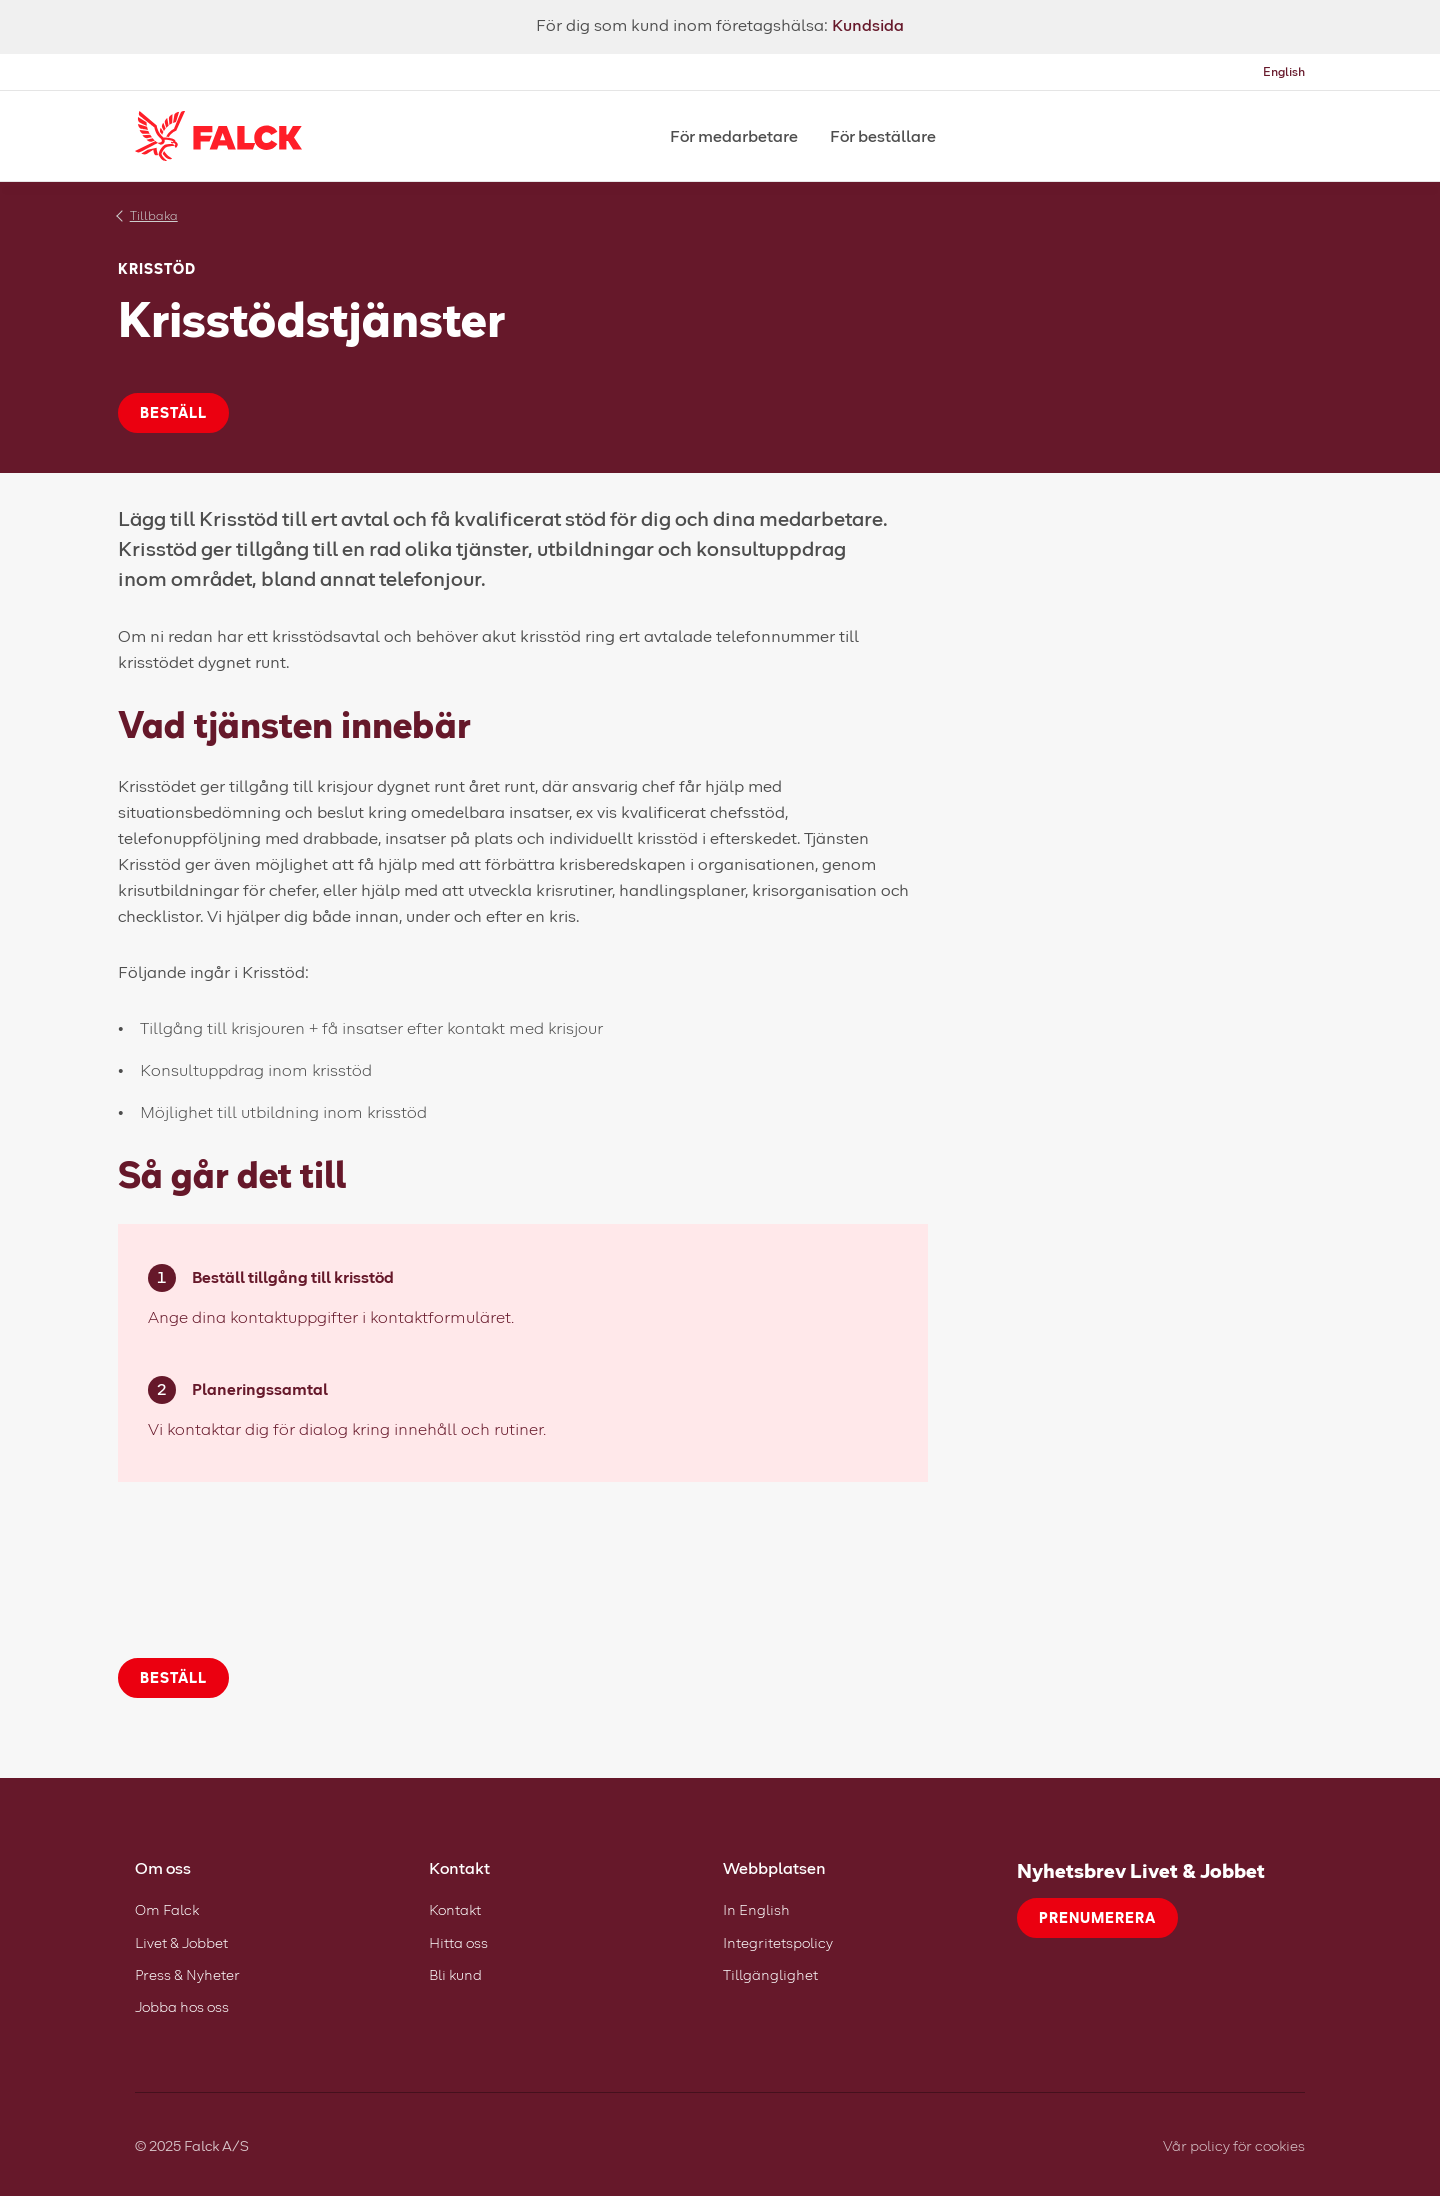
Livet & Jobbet (181, 1942)
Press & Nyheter (187, 1974)
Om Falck (167, 1909)
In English (756, 1909)
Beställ (173, 412)
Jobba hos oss (182, 2006)
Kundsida (868, 24)
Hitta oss (458, 1942)
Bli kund (455, 1974)
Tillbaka (154, 215)
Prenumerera (1097, 1917)
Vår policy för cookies (1234, 2145)
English (1284, 71)
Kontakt (455, 1909)
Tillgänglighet (770, 1974)
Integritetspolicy (778, 1942)
